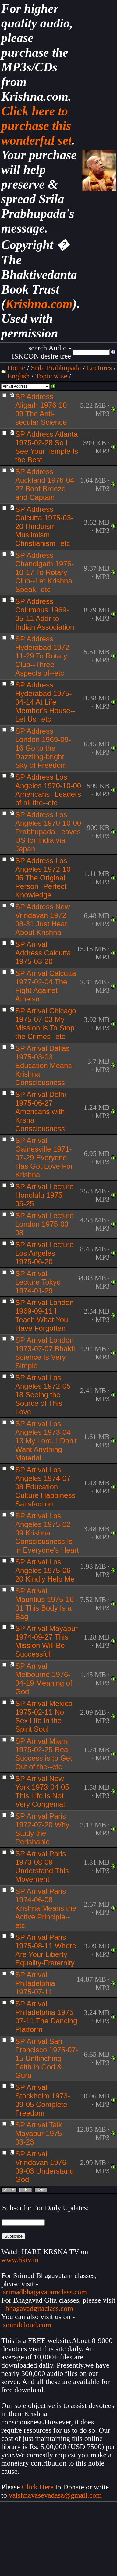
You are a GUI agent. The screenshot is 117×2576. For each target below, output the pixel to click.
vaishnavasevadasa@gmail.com (56, 2495)
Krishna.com (39, 304)
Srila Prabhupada (56, 368)
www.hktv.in (19, 2260)
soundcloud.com (27, 2325)
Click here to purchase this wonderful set (36, 125)
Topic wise (51, 376)
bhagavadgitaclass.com (39, 2308)
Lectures (99, 368)
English (18, 376)
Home (16, 368)
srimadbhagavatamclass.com (45, 2292)
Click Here (38, 2487)
